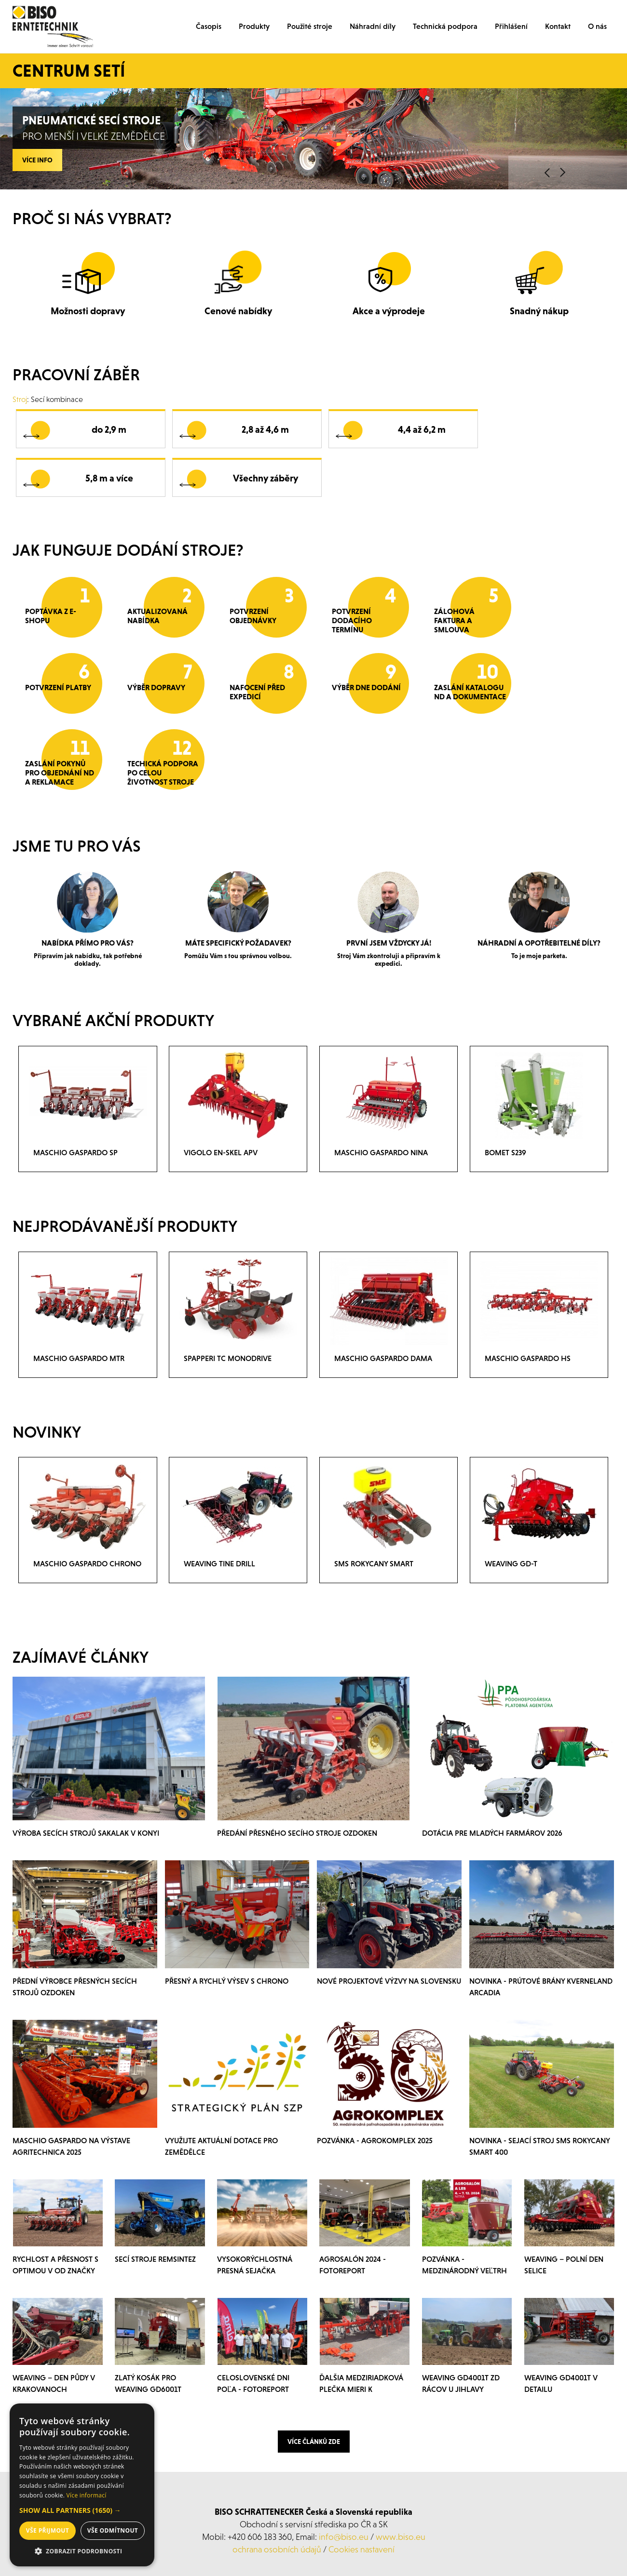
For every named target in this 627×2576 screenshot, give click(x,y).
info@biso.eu (343, 2537)
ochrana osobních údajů (276, 2549)
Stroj (20, 399)
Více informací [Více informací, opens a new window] (87, 2495)
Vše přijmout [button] (47, 2530)
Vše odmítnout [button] (112, 2530)
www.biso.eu (400, 2537)
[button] (82, 2510)
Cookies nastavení (361, 2549)
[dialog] (82, 2484)
